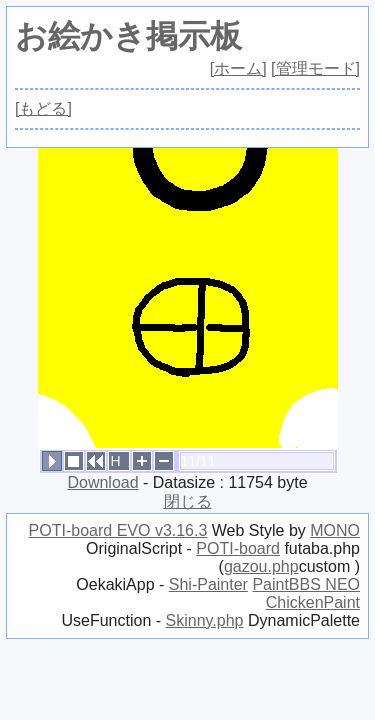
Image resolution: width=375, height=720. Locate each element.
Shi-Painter (208, 584)
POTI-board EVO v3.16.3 (118, 530)
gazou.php (261, 566)
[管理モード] (315, 68)
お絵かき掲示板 (128, 36)
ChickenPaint (313, 602)
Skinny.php (205, 620)
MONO (335, 530)
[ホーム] (238, 68)
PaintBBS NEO (306, 584)
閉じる (188, 501)
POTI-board (238, 548)
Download (102, 482)
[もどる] (43, 108)
